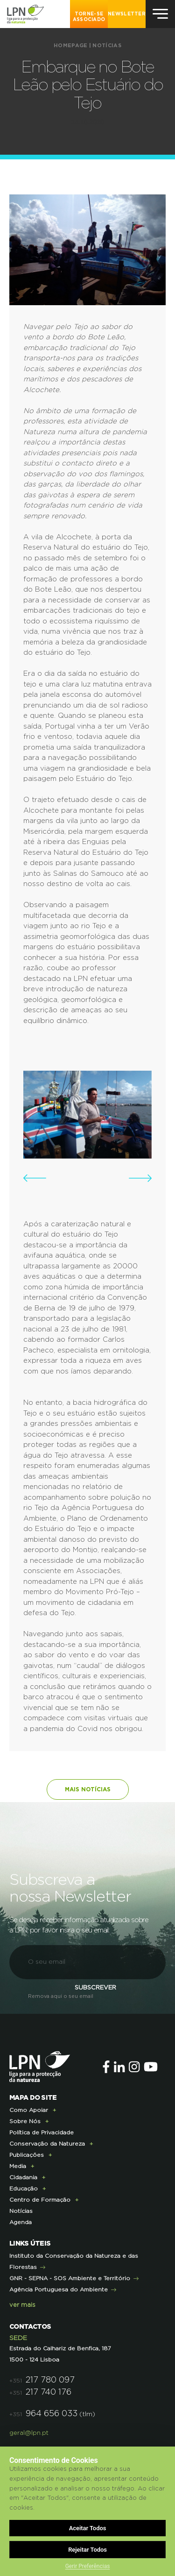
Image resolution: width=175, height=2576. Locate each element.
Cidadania (23, 2177)
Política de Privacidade (41, 2132)
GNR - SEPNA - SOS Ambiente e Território (69, 2278)
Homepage (70, 45)
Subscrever (95, 1988)
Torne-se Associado (89, 17)
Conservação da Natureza (47, 2144)
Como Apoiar (28, 2110)
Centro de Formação (39, 2200)
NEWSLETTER (127, 14)
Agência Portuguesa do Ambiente (58, 2289)
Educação (23, 2188)
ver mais (22, 2305)
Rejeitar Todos (87, 2549)
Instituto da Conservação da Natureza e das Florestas (73, 2261)
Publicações (26, 2155)
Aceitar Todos (87, 2528)
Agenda (20, 2222)
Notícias (106, 45)
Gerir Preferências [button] (87, 2566)
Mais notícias (88, 1789)
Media (17, 2166)
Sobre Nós (25, 2121)
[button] (34, 1178)
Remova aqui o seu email (60, 1996)
